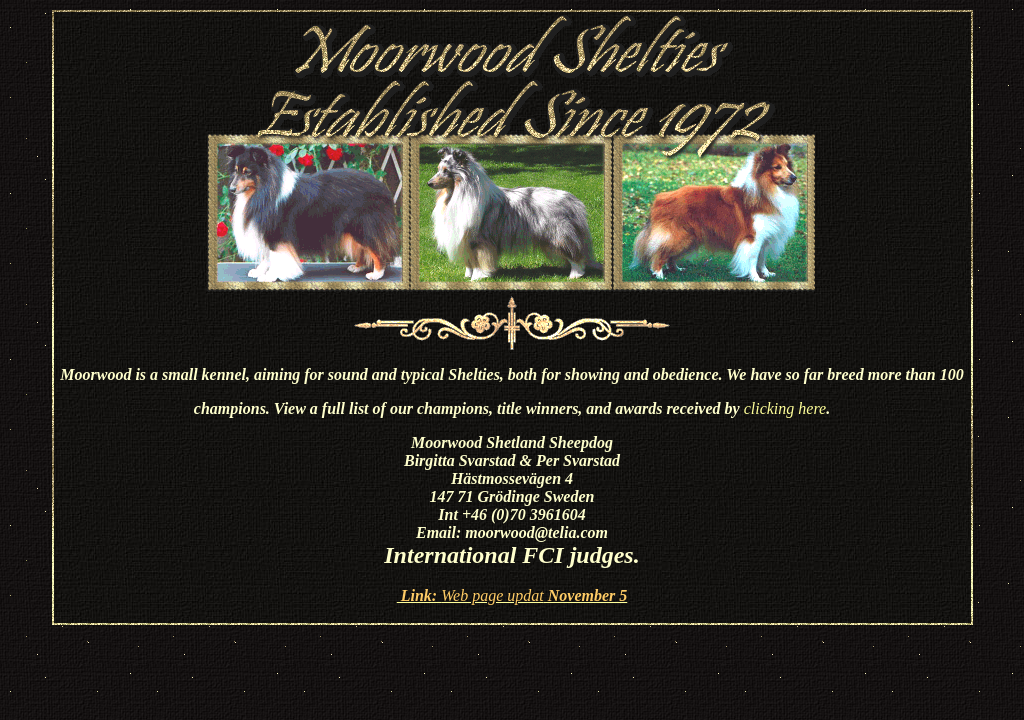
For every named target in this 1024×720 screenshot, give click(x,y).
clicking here (785, 408)
